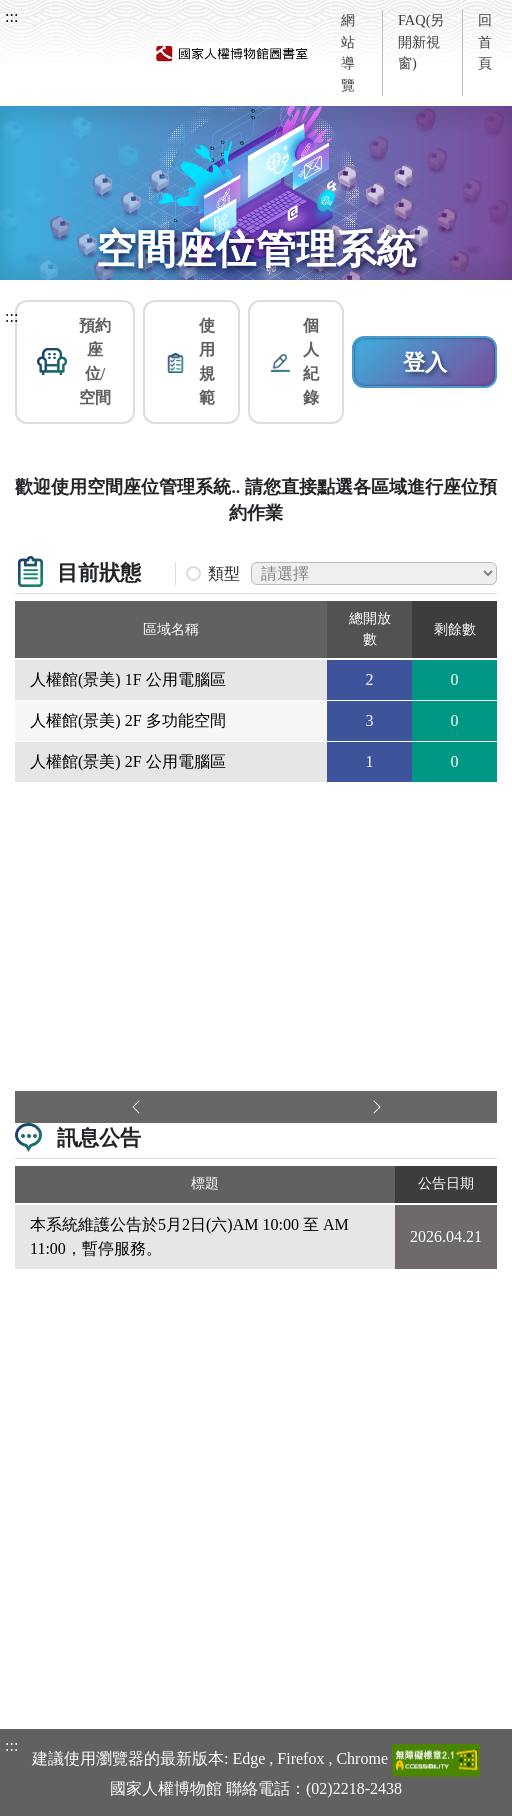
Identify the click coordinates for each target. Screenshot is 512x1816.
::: (11, 16)
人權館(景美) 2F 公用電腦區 (128, 761)
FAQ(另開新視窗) (421, 41)
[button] (75, 362)
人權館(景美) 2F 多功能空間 (128, 720)
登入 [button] (425, 362)
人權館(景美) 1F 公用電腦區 (128, 679)
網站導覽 (348, 52)
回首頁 (485, 41)
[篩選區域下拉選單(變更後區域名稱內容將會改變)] (374, 573)
